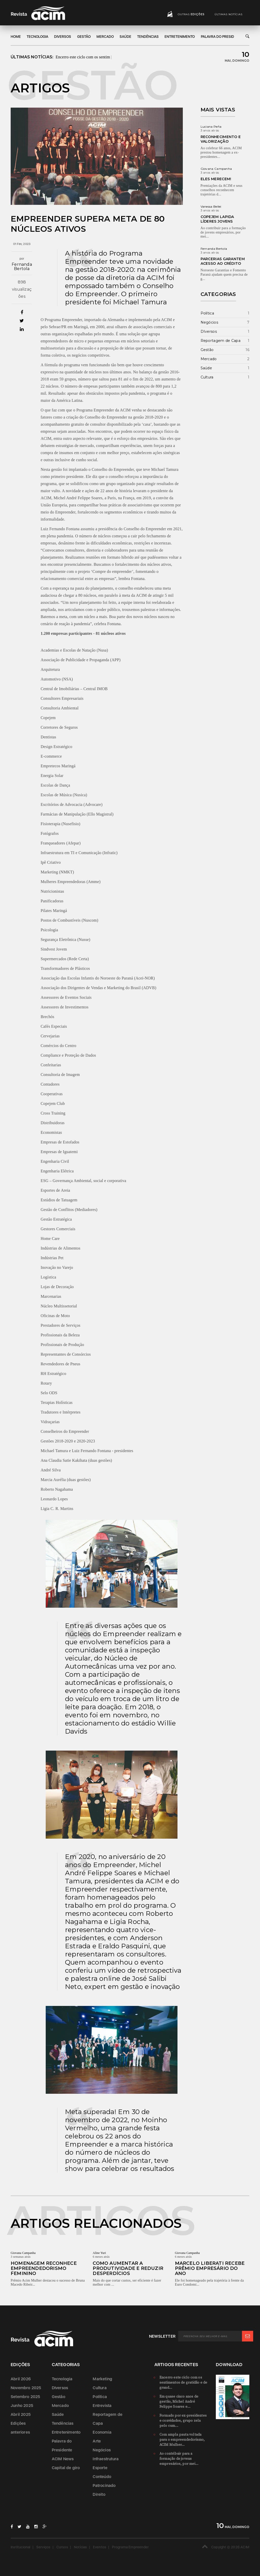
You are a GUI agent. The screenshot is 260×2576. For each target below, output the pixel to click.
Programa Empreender (130, 2547)
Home (16, 37)
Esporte (100, 2467)
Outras (191, 14)
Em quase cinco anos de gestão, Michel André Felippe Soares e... (178, 2401)
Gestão (84, 37)
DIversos (62, 37)
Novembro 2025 (26, 2387)
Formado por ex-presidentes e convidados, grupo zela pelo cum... (183, 2420)
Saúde (125, 37)
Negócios (209, 322)
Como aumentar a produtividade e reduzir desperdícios (128, 2268)
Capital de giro (66, 2467)
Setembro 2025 (25, 2396)
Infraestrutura (106, 2458)
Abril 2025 (21, 2414)
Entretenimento (180, 37)
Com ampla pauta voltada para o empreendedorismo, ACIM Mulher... (182, 2439)
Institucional (20, 2547)
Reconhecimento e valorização (221, 139)
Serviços (43, 2547)
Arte (97, 2441)
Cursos (62, 2547)
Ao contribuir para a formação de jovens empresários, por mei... (179, 2458)
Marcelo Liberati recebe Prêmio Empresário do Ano (210, 2268)
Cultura (207, 377)
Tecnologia (37, 37)
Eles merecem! (216, 179)
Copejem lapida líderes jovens (217, 219)
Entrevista (102, 2405)
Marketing (102, 2378)
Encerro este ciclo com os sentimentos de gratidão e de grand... (183, 2382)
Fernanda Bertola (22, 266)
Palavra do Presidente (222, 37)
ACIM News (63, 2458)
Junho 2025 (22, 2405)
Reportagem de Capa (220, 340)
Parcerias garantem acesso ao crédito (223, 261)
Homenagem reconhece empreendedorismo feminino (44, 2268)
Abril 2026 (21, 2378)
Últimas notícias (228, 14)
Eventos (99, 2547)
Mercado (105, 37)
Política (207, 313)
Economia (102, 2432)
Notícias (80, 2547)
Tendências (148, 37)
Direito (99, 2494)
